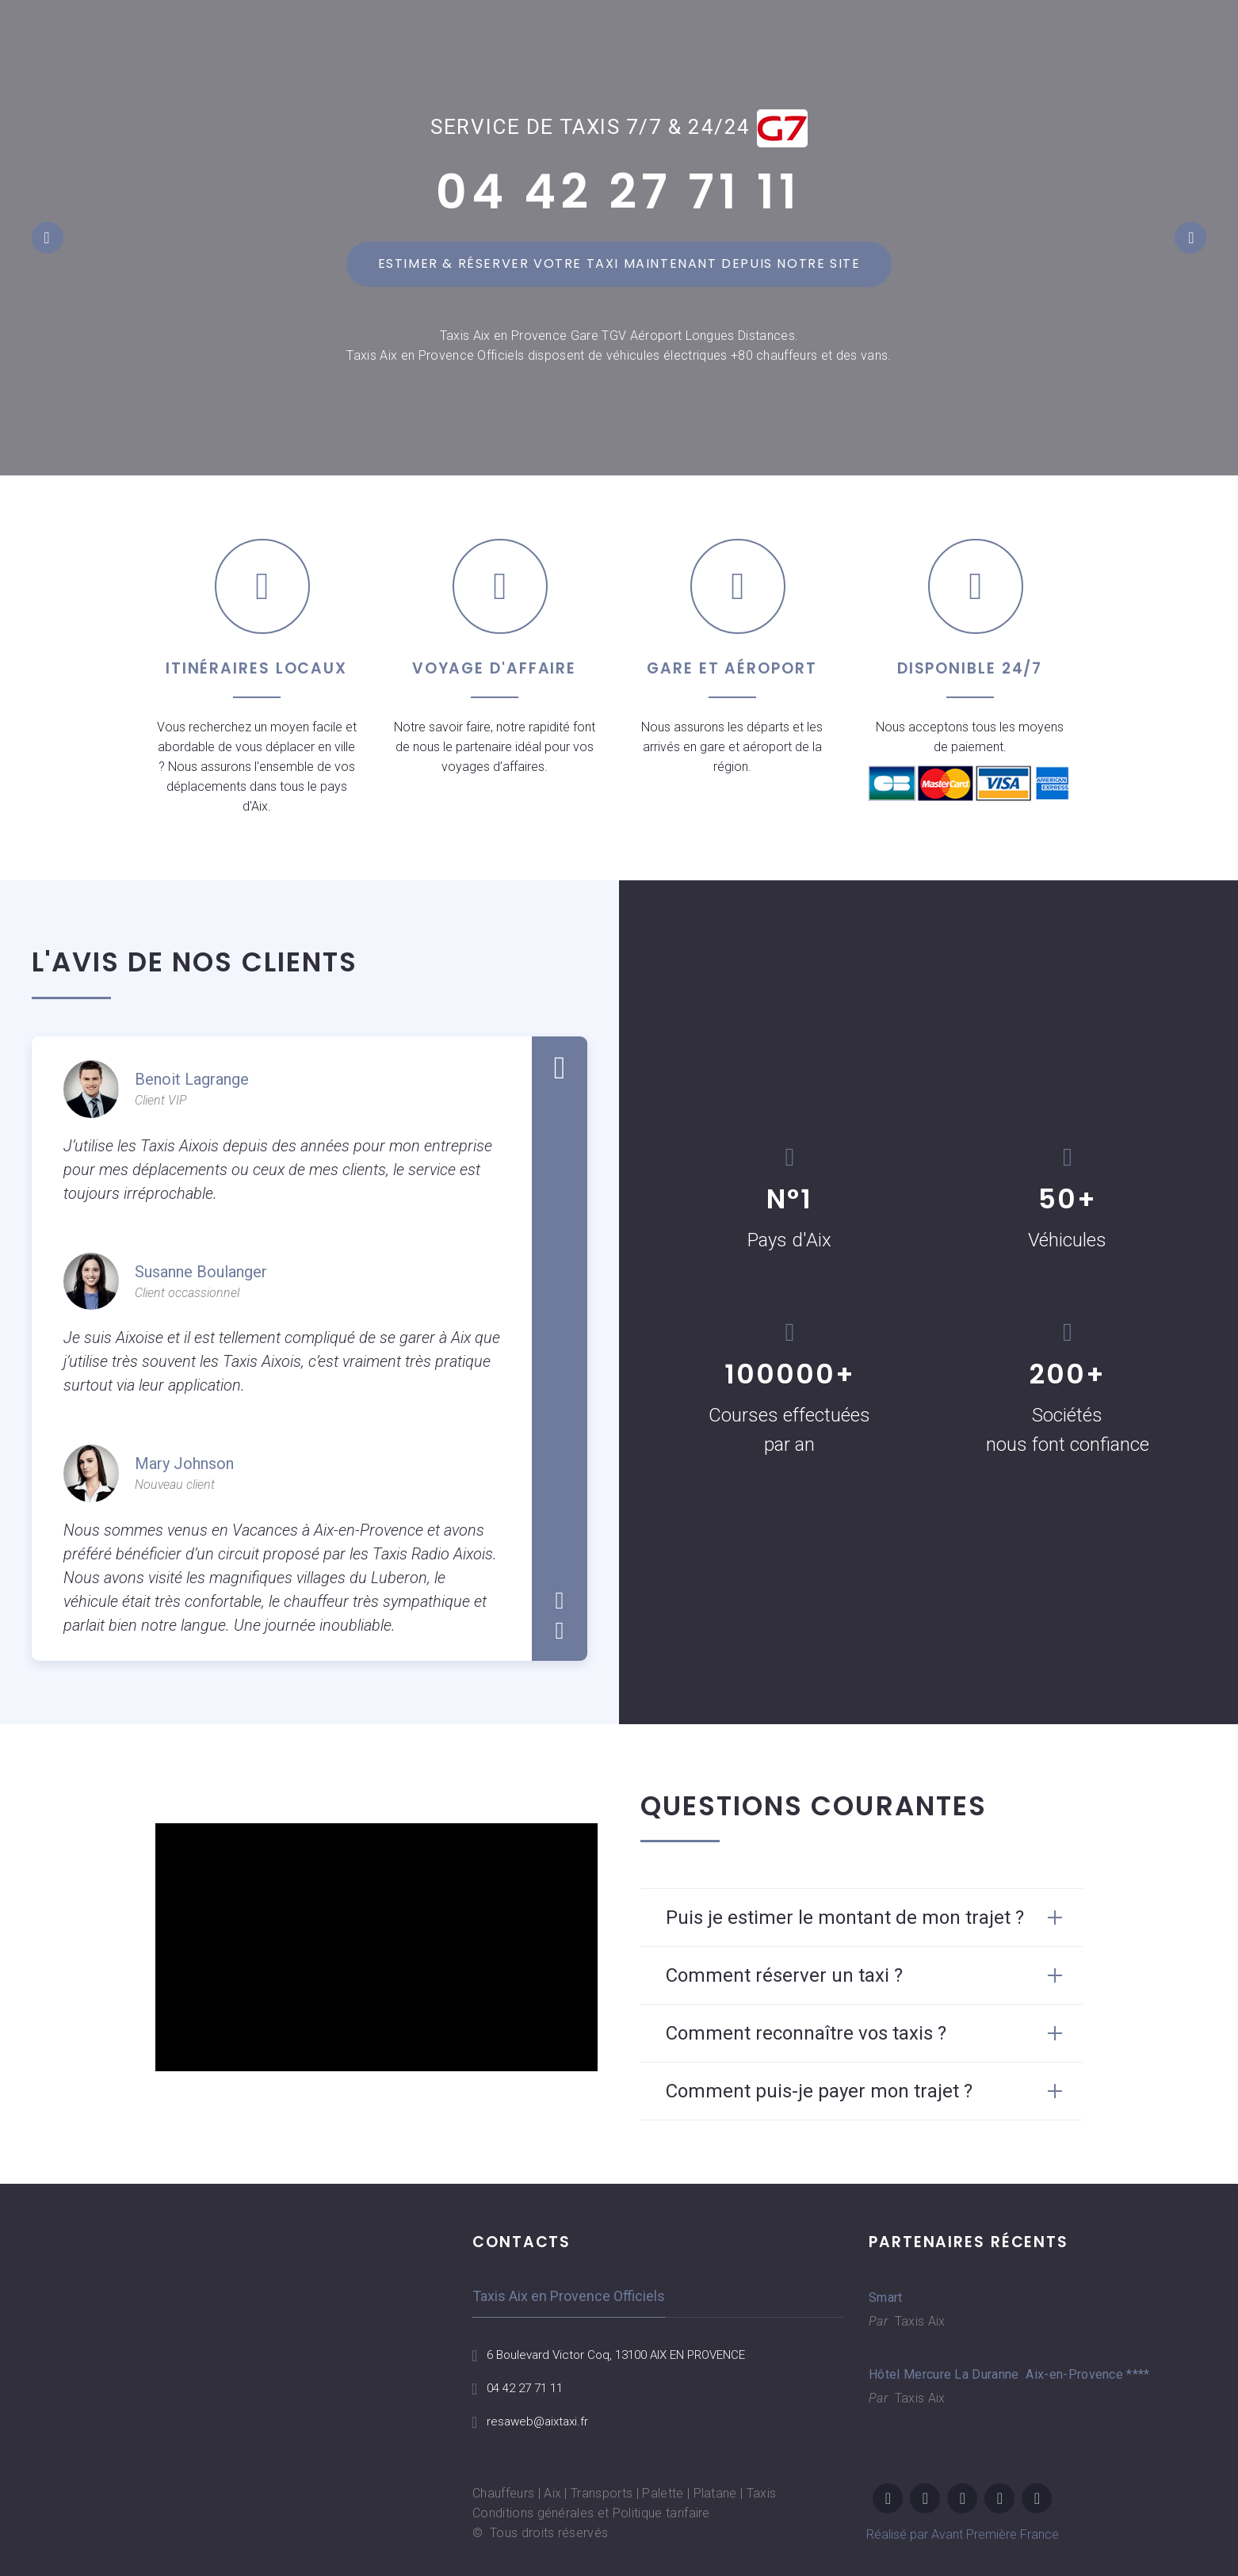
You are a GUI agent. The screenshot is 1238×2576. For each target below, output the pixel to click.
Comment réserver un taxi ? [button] (784, 1975)
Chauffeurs (503, 2493)
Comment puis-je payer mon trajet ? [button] (819, 2091)
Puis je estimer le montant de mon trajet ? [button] (845, 1917)
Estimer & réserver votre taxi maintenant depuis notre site (619, 263)
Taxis (762, 2493)
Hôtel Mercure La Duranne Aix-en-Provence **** (976, 2374)
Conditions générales (533, 2513)
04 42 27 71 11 (618, 191)
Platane (715, 2493)
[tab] (861, 1917)
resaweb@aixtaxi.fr (540, 2421)
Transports (601, 2493)
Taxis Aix (918, 2321)
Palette (662, 2493)
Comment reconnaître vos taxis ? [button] (806, 2033)
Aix (552, 2493)
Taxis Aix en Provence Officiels (568, 2296)
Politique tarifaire (661, 2513)
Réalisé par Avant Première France (962, 2534)
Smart (886, 2297)
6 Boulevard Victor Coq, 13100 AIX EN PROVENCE (626, 2354)
